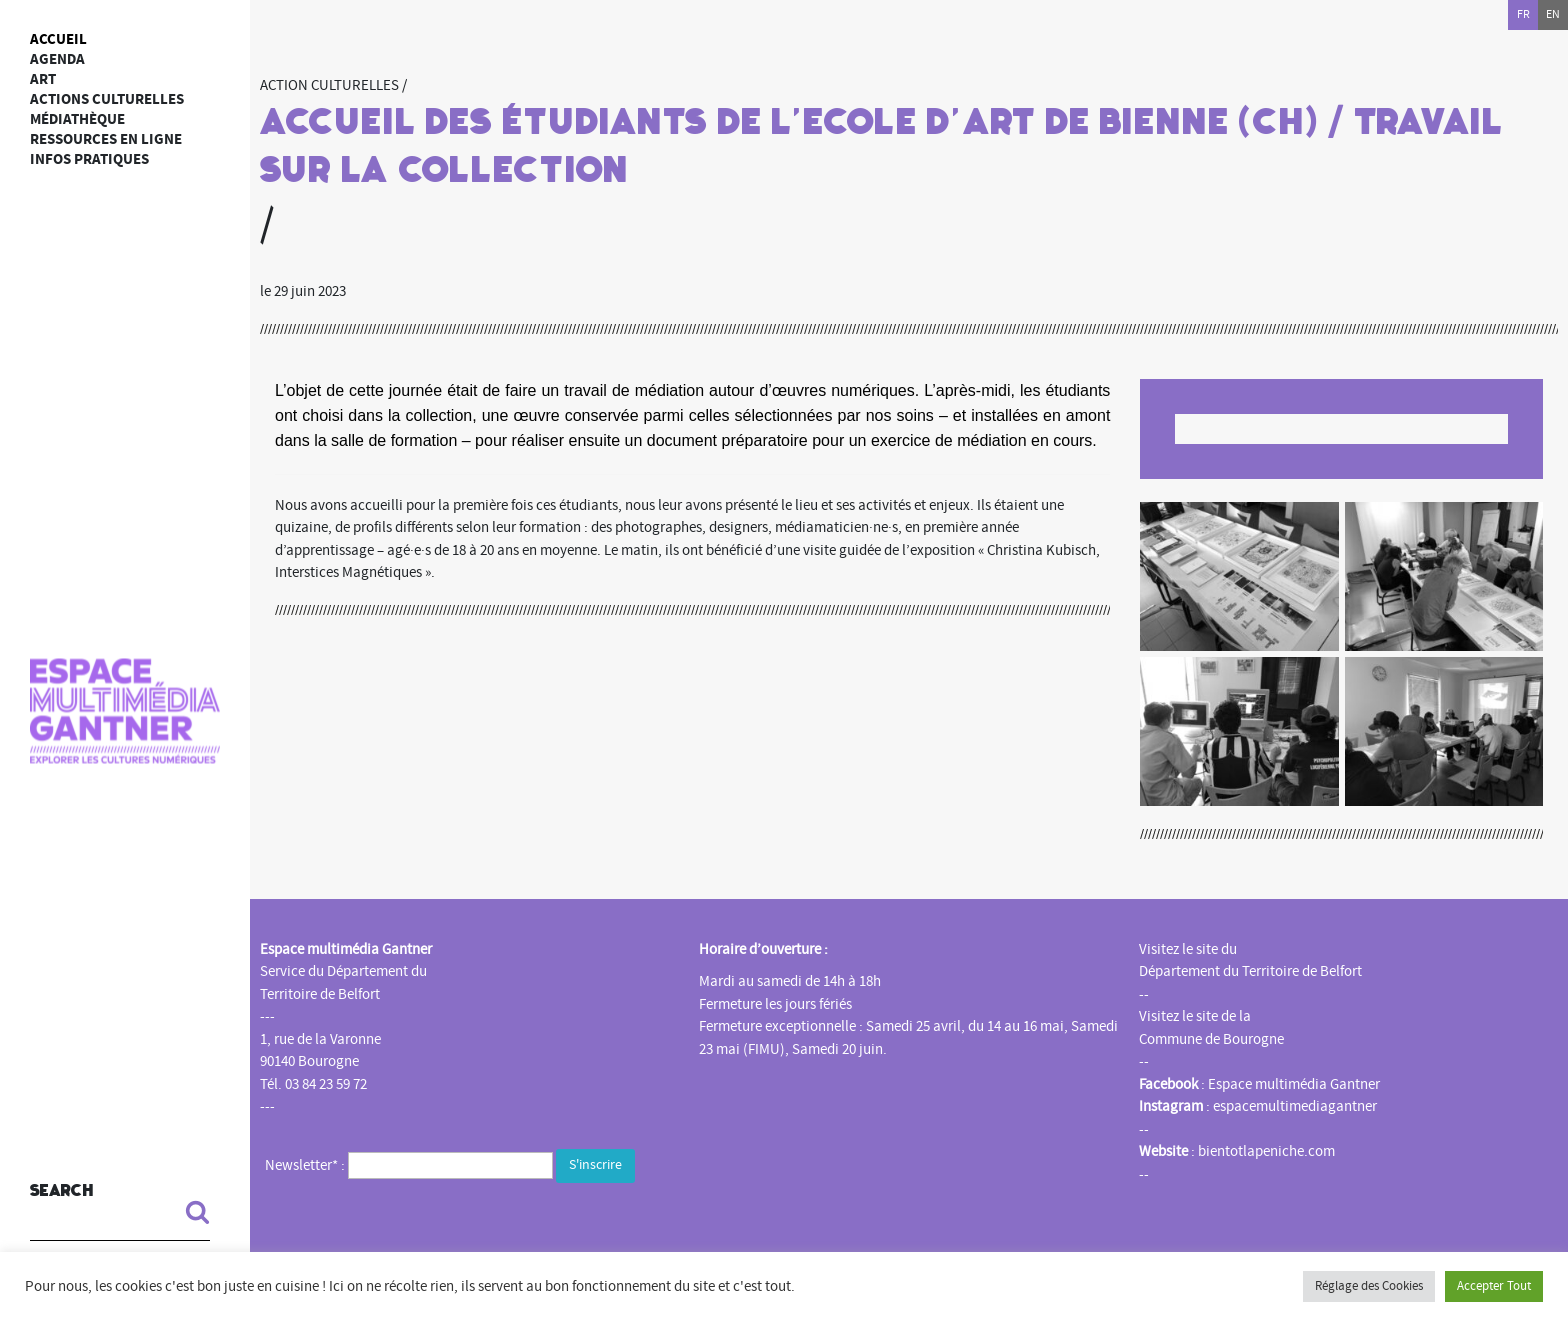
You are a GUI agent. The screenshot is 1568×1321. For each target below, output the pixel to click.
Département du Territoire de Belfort (1250, 971)
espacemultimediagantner (1295, 1106)
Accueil (58, 39)
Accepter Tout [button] (1494, 1286)
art (43, 79)
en (1553, 14)
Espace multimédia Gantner (1294, 1084)
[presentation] (417, 1227)
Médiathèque (77, 119)
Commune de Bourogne (1211, 1039)
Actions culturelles (107, 99)
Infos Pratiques (89, 159)
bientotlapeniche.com (1266, 1151)
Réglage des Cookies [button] (1369, 1286)
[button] (190, 1212)
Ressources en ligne (106, 139)
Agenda (57, 59)
